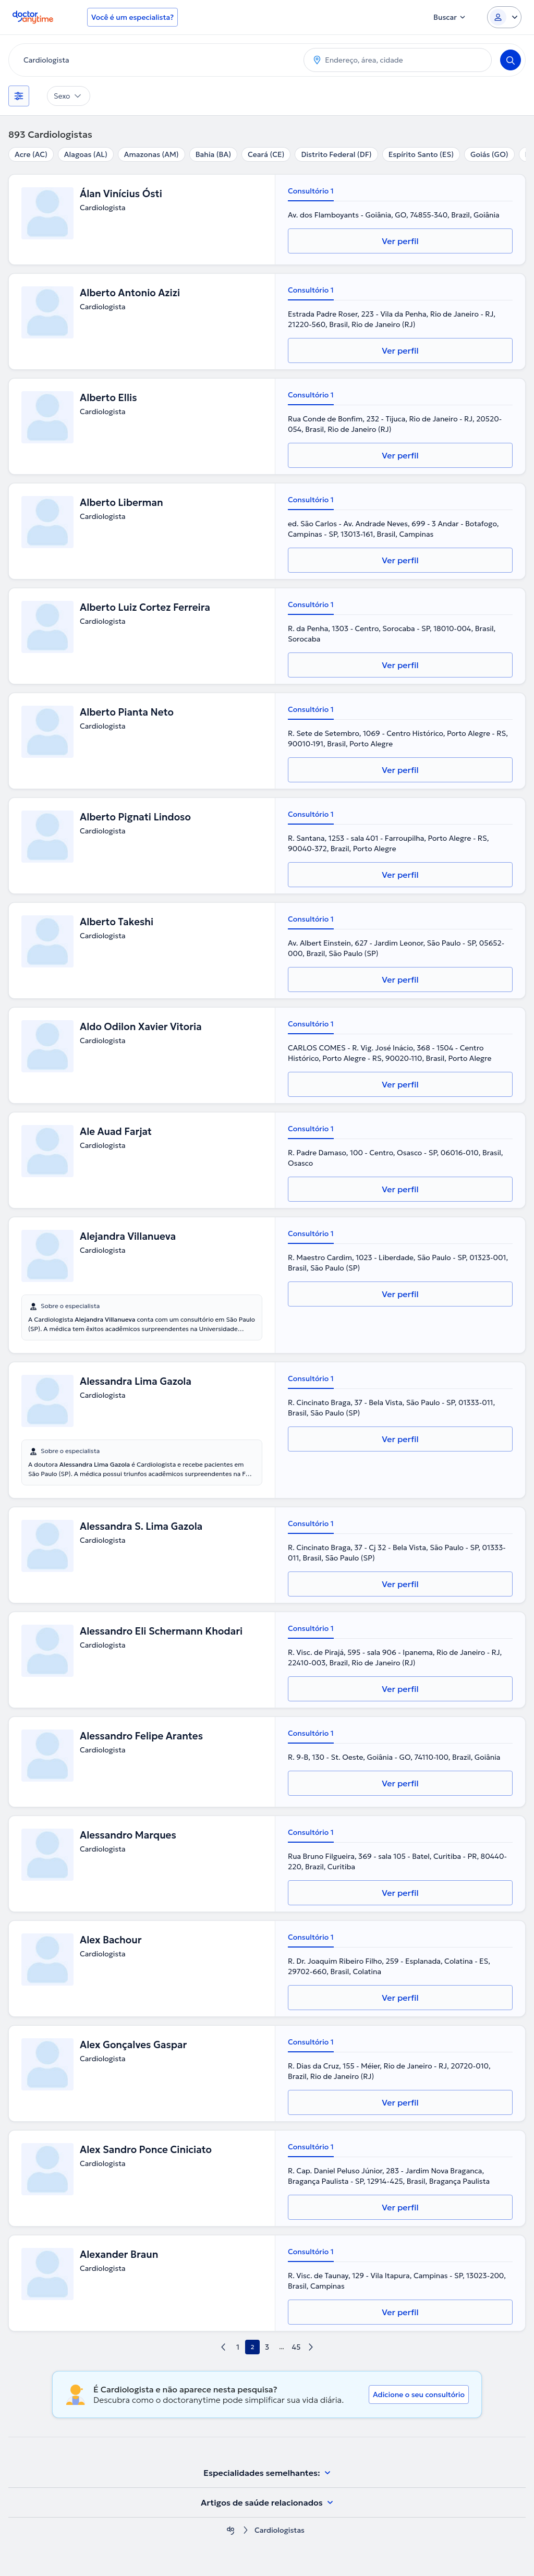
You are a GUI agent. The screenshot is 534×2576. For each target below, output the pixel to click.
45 (296, 2347)
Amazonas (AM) (151, 154)
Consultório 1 (311, 191)
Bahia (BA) (213, 154)
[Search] (510, 60)
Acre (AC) (31, 154)
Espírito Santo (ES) (421, 154)
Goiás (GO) (489, 154)
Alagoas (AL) (85, 154)
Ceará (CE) (266, 154)
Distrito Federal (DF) (336, 154)
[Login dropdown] (504, 17)
